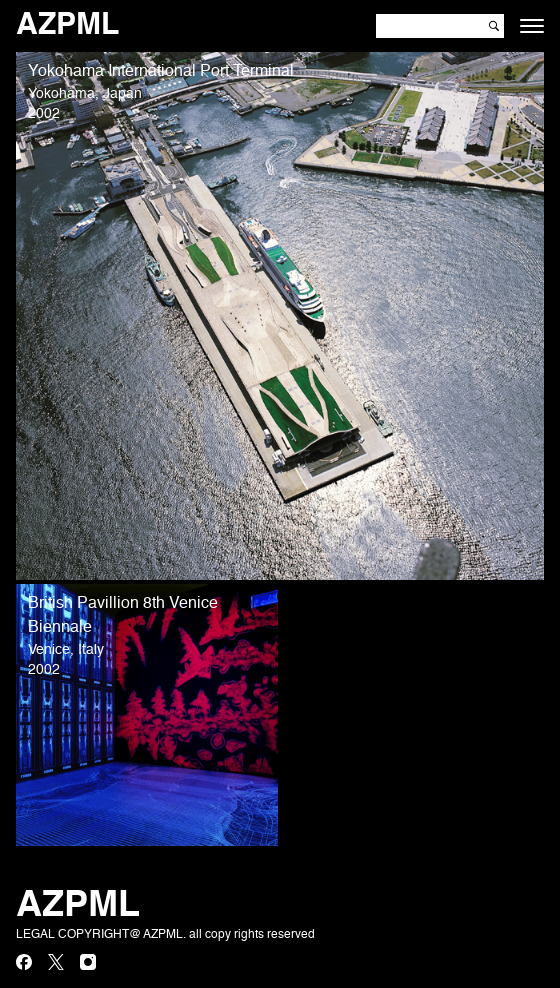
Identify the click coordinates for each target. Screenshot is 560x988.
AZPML (67, 26)
